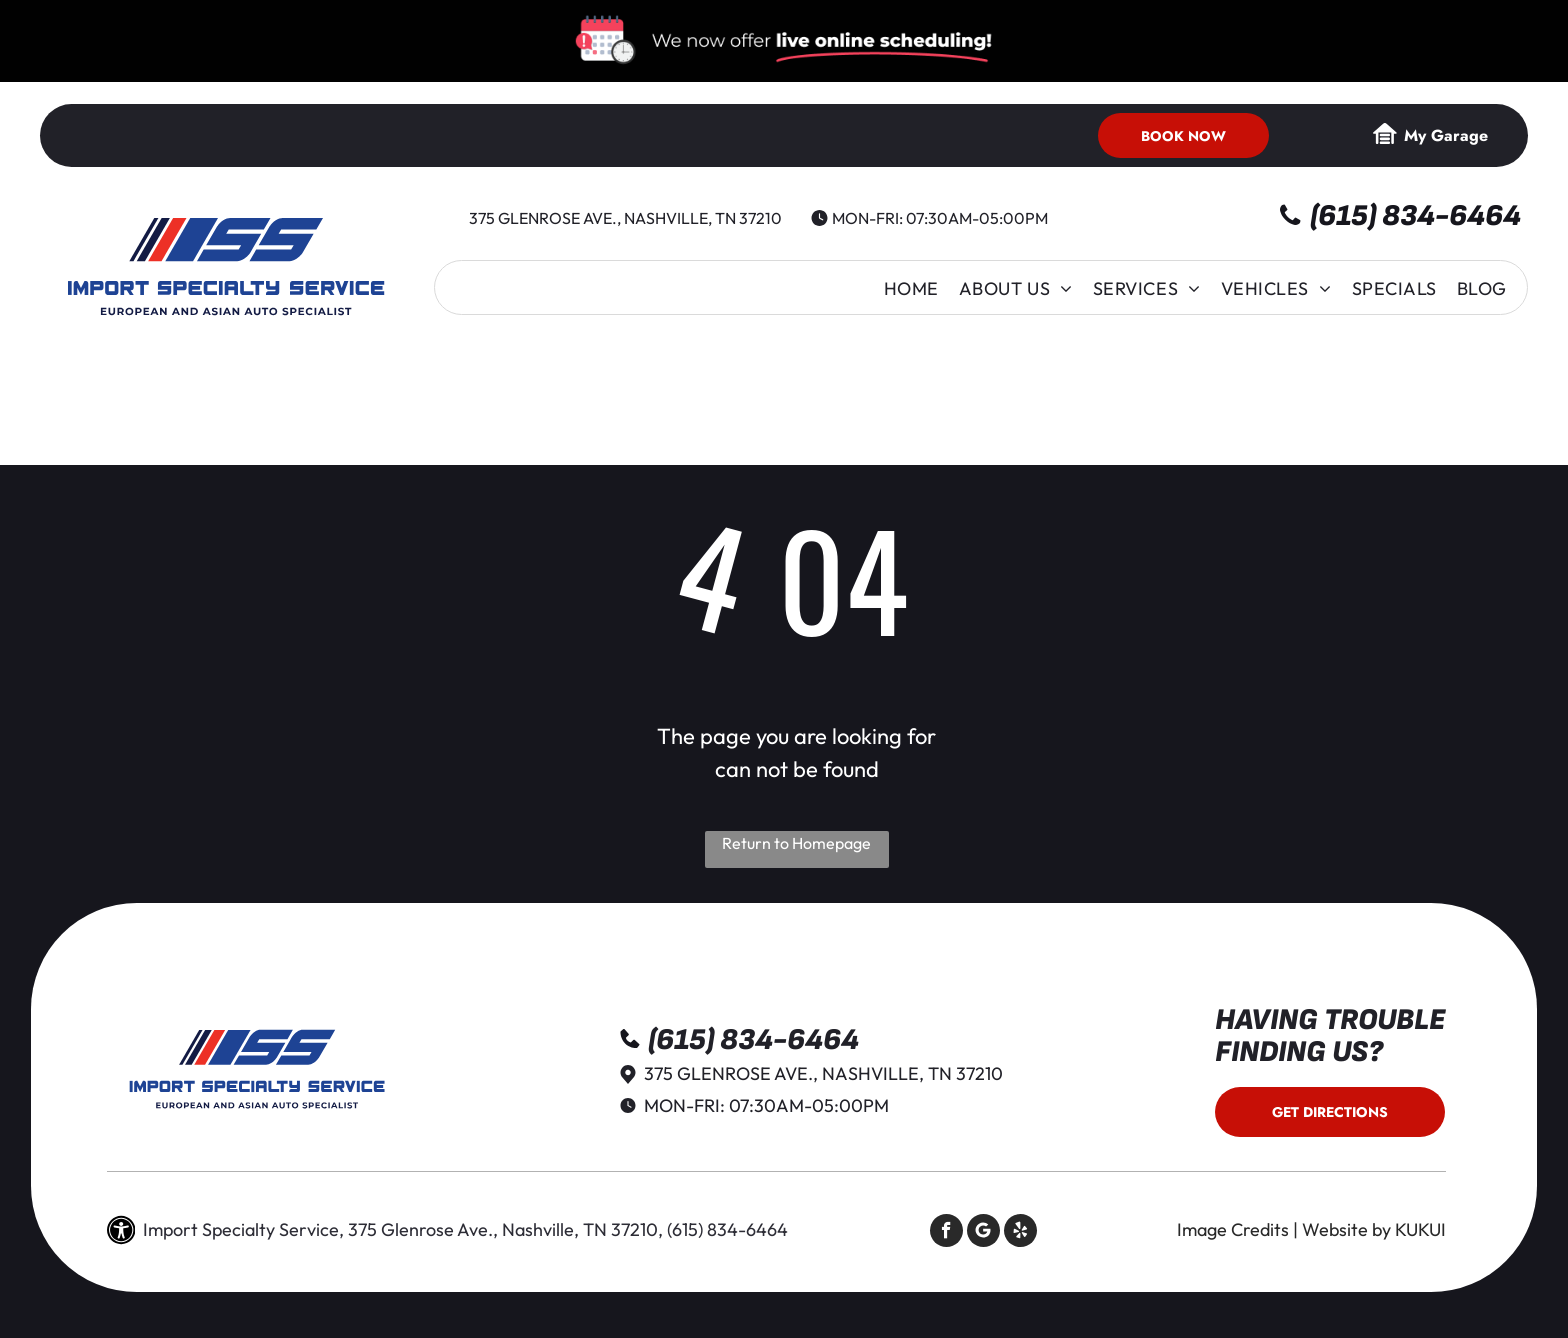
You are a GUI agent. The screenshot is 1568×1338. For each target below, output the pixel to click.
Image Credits (1233, 1229)
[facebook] (946, 1233)
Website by (1346, 1229)
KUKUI (1420, 1229)
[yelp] (1020, 1233)
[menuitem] (911, 288)
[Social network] (983, 1233)
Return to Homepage (796, 843)
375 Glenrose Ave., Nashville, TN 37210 (625, 218)
